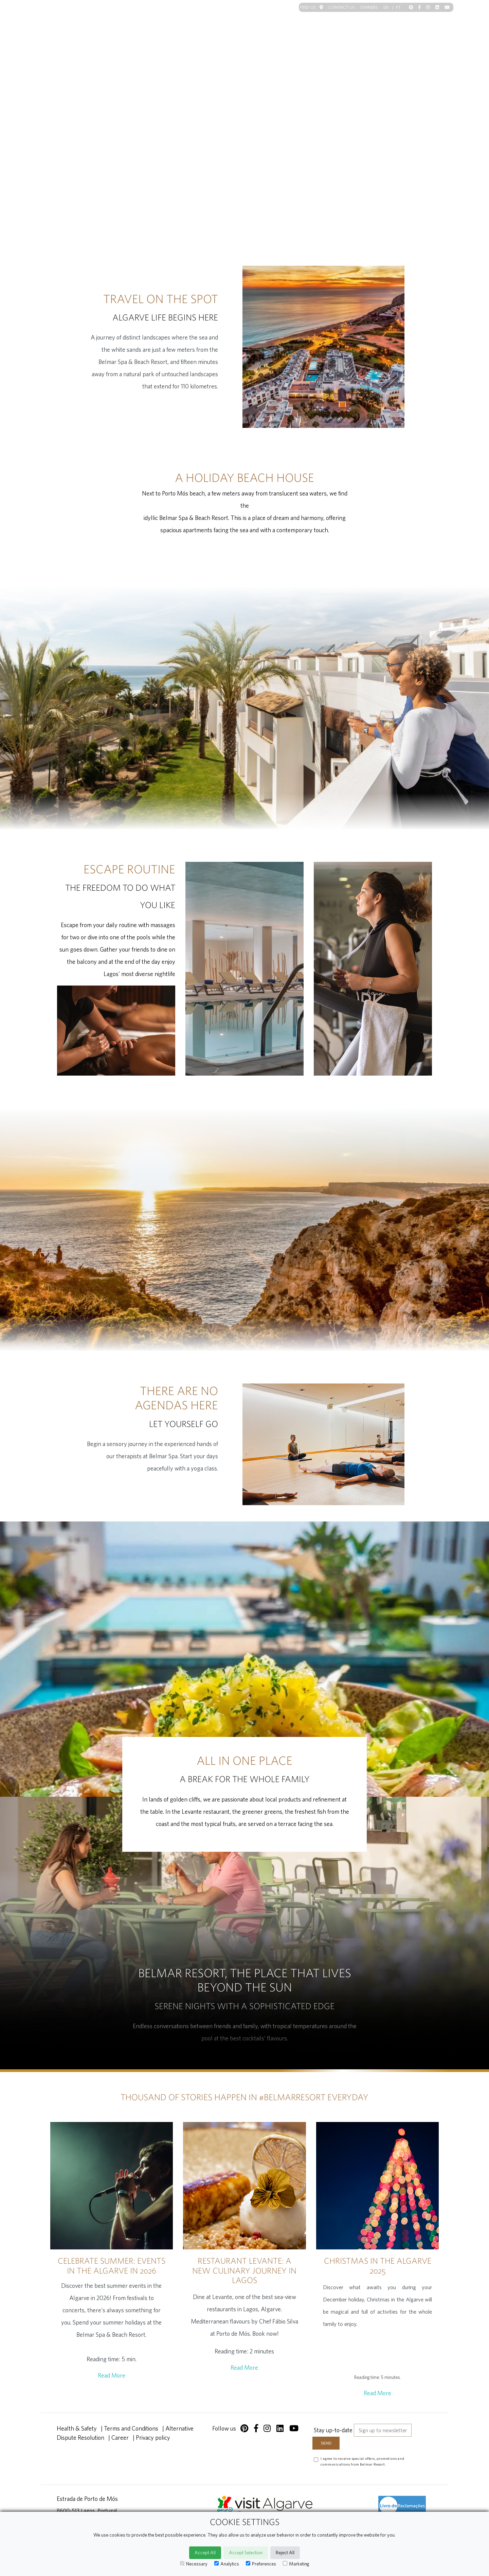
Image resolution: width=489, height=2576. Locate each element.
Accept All (205, 2552)
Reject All (285, 2552)
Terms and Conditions (131, 2428)
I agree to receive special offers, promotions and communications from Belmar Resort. (362, 2461)
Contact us (341, 7)
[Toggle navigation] (440, 21)
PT (398, 7)
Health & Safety (77, 2428)
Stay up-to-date (333, 2430)
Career (120, 2437)
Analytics (226, 2563)
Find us (311, 7)
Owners (369, 7)
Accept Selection (245, 2552)
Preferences (261, 2563)
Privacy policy (153, 2437)
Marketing (296, 2563)
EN (389, 7)
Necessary (193, 2563)
